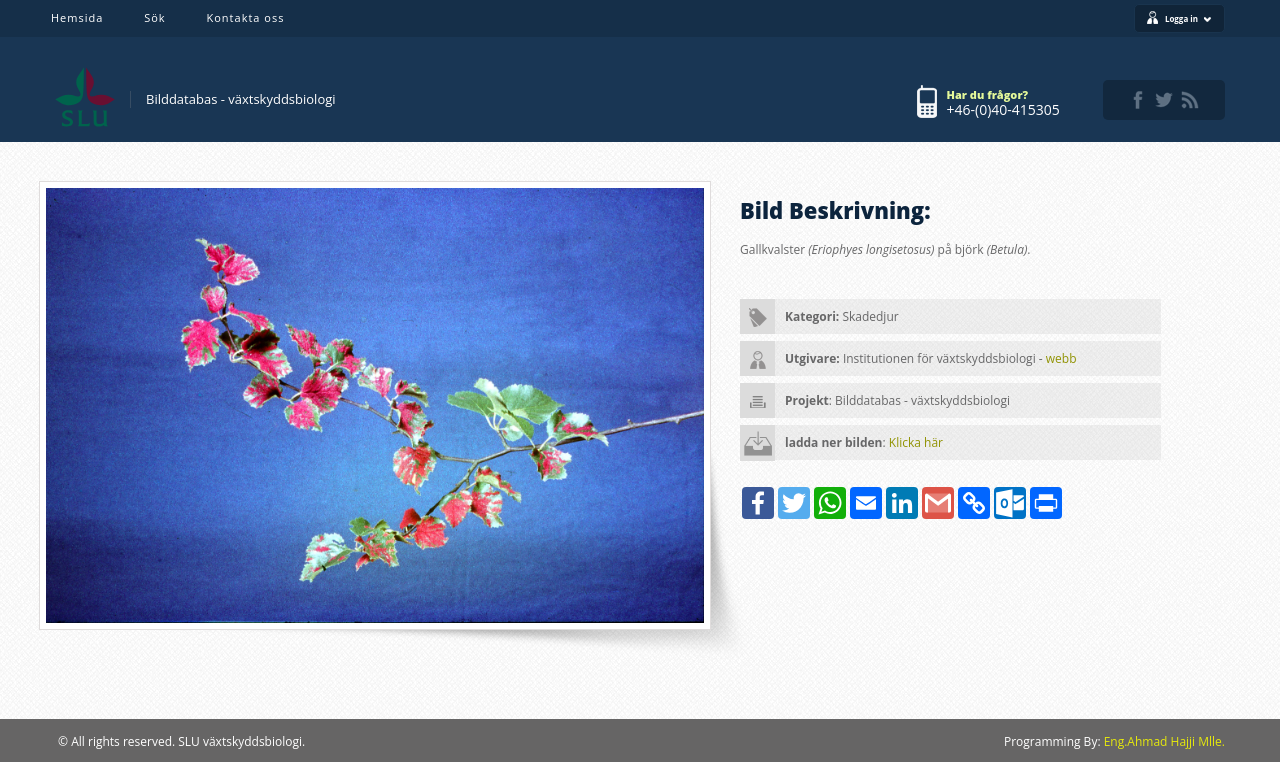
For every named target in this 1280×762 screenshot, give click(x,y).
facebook (1138, 100)
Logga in (1188, 18)
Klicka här (916, 442)
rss (1190, 100)
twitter (1164, 100)
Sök (154, 17)
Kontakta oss (246, 17)
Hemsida (77, 17)
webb (1061, 358)
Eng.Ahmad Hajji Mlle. (1164, 741)
